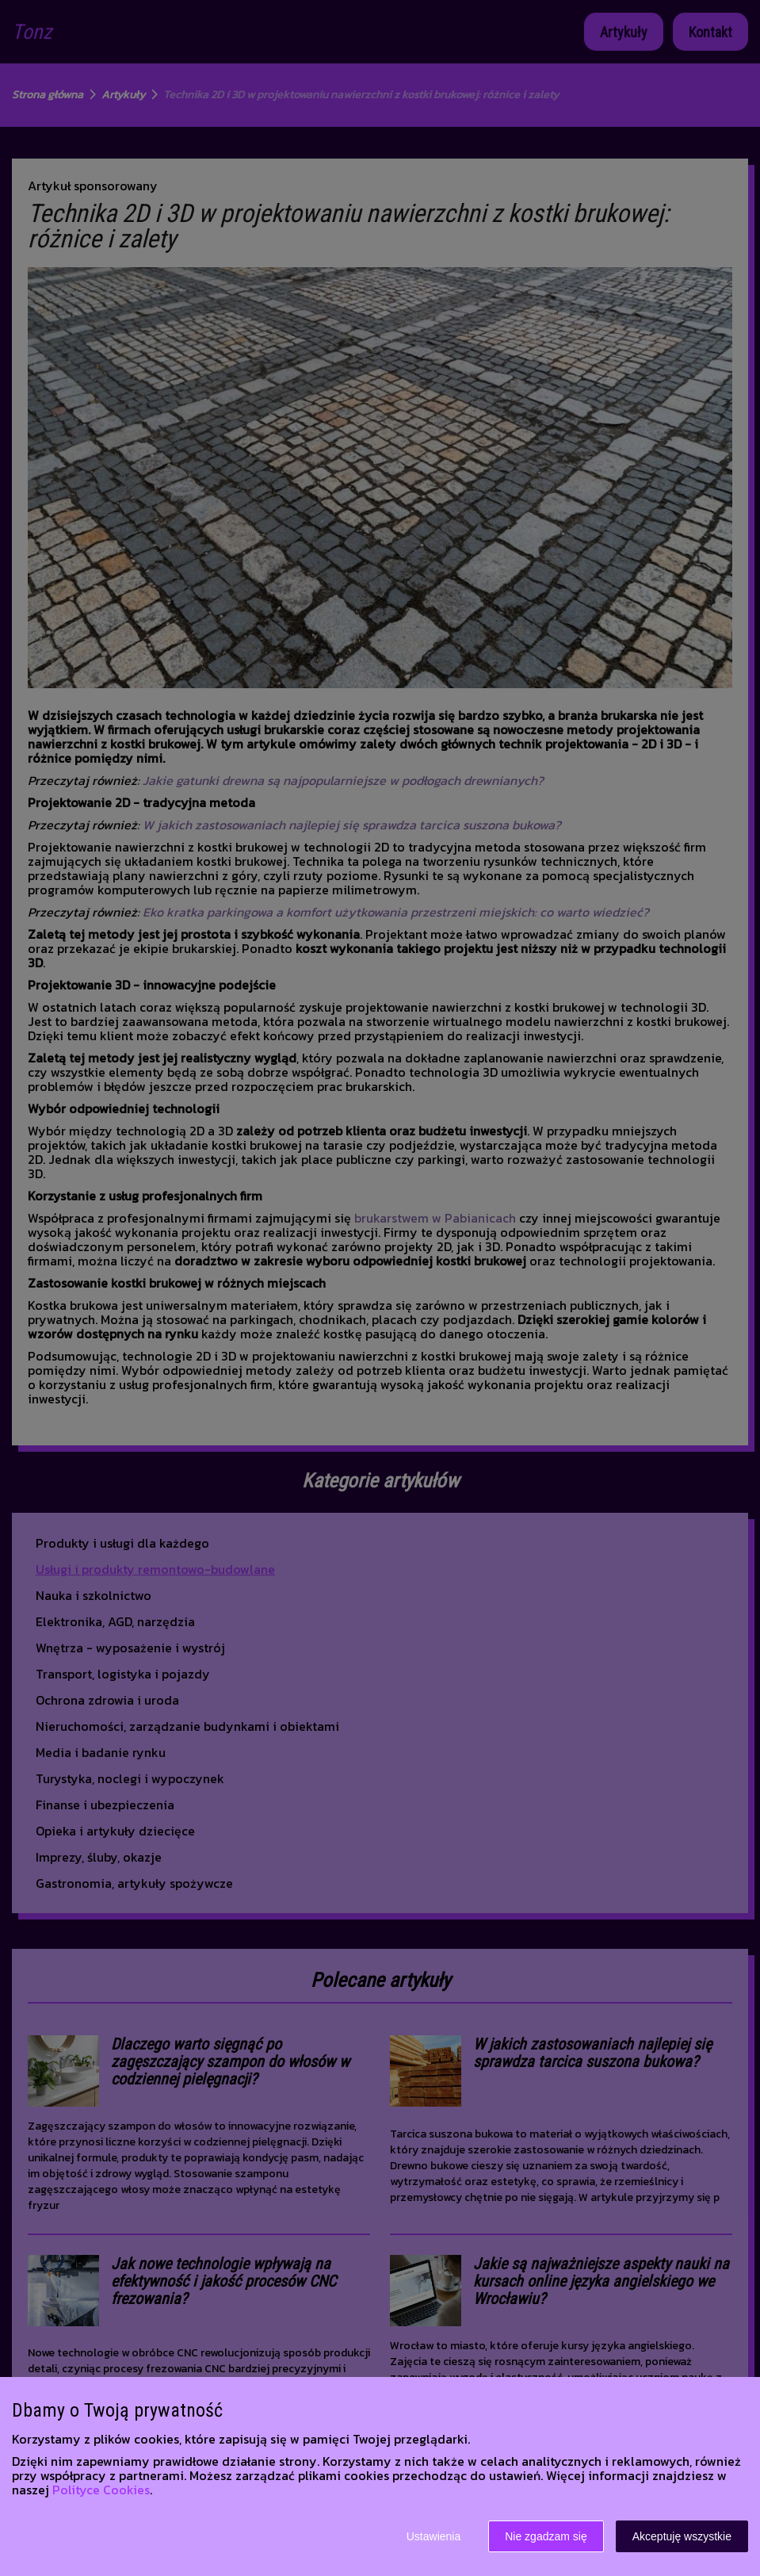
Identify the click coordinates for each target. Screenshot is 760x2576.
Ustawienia (433, 2536)
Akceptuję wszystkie (681, 2536)
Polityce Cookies (101, 2489)
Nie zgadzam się (546, 2536)
